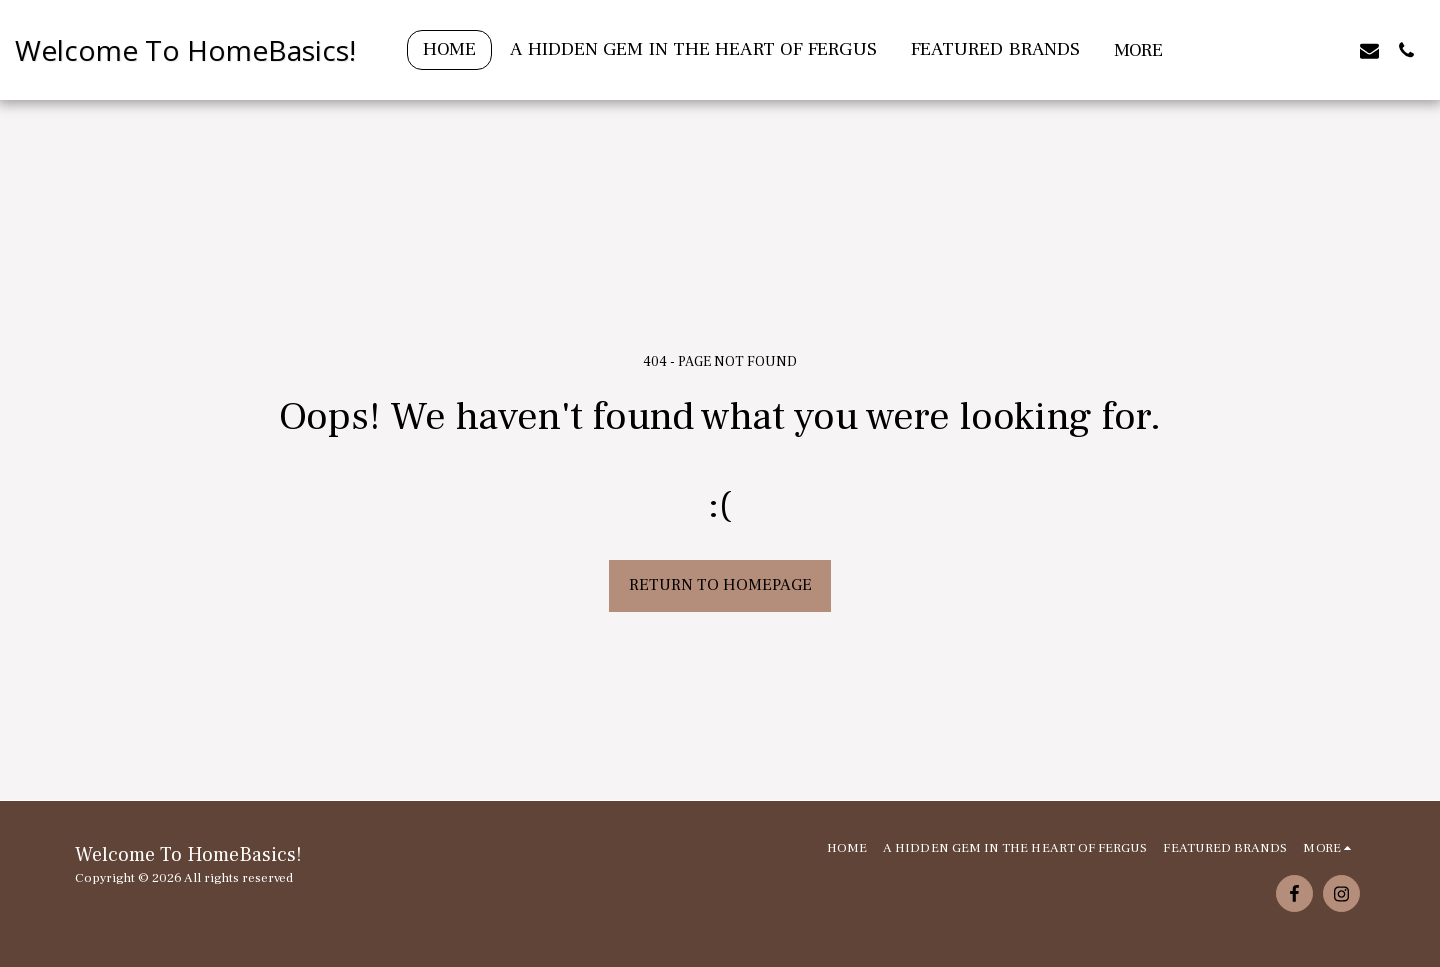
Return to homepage (720, 585)
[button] (1295, 50)
